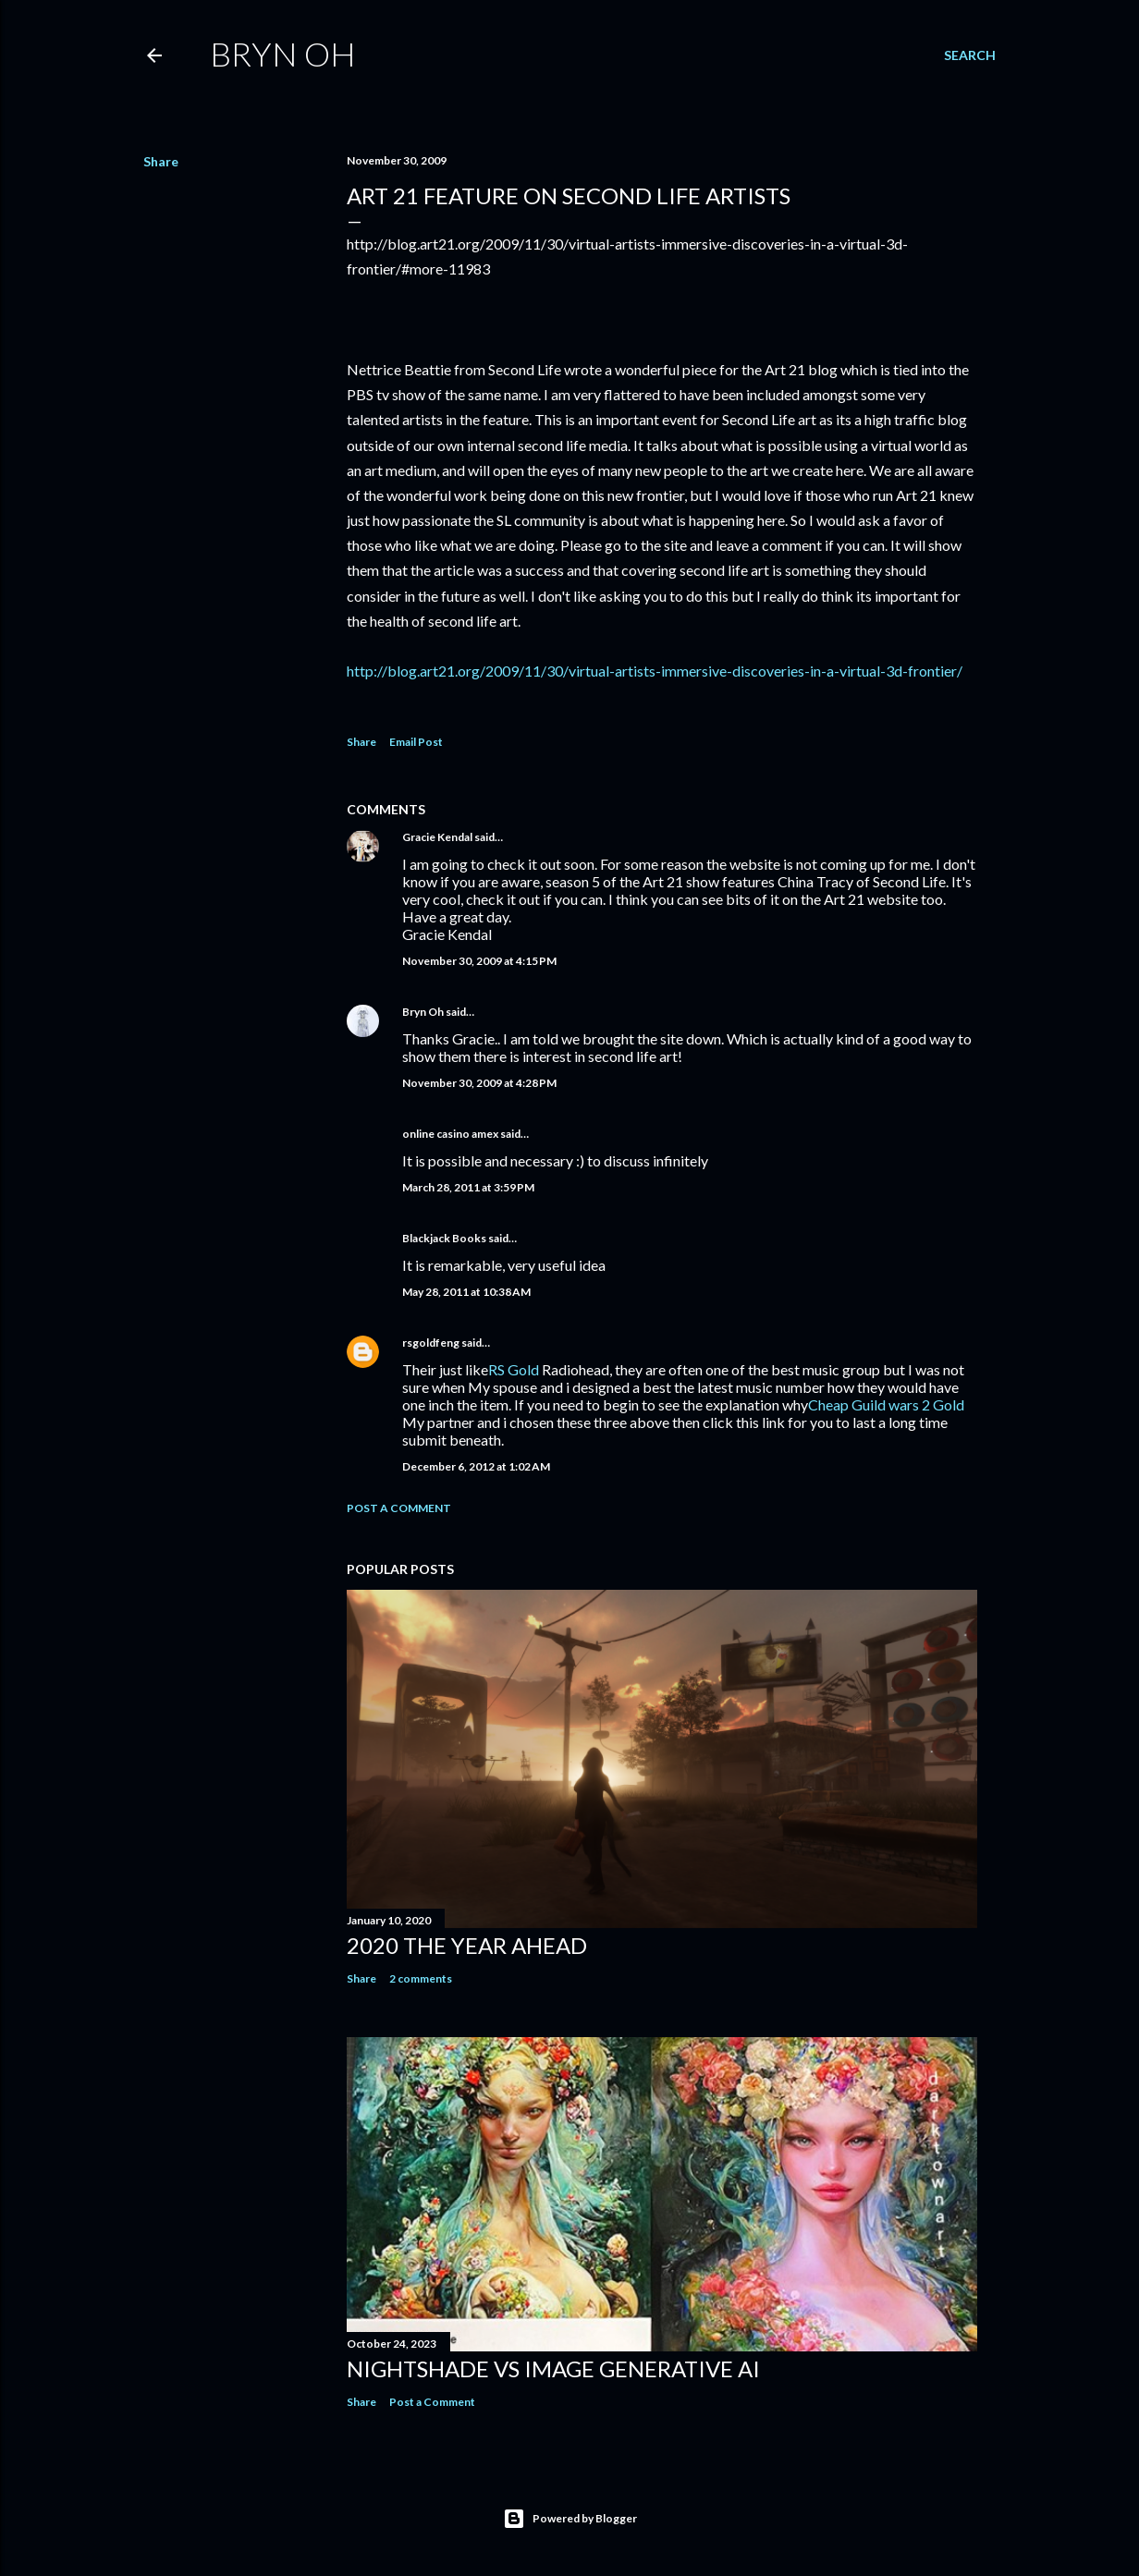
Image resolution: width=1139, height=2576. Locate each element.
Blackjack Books (444, 1238)
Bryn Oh (283, 53)
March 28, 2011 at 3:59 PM (468, 1187)
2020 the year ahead (467, 1945)
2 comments (420, 1978)
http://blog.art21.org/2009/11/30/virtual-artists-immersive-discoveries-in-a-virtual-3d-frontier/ (654, 670)
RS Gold (513, 1369)
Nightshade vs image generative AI (553, 2368)
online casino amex (450, 1134)
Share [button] (160, 161)
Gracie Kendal (437, 837)
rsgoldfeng (430, 1342)
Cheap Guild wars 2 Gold (886, 1404)
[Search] (970, 55)
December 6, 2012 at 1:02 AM (476, 1466)
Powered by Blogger (570, 2519)
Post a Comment (399, 1508)
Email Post (416, 742)
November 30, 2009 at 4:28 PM (479, 1083)
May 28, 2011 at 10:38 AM (466, 1292)
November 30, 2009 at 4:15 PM (479, 961)
